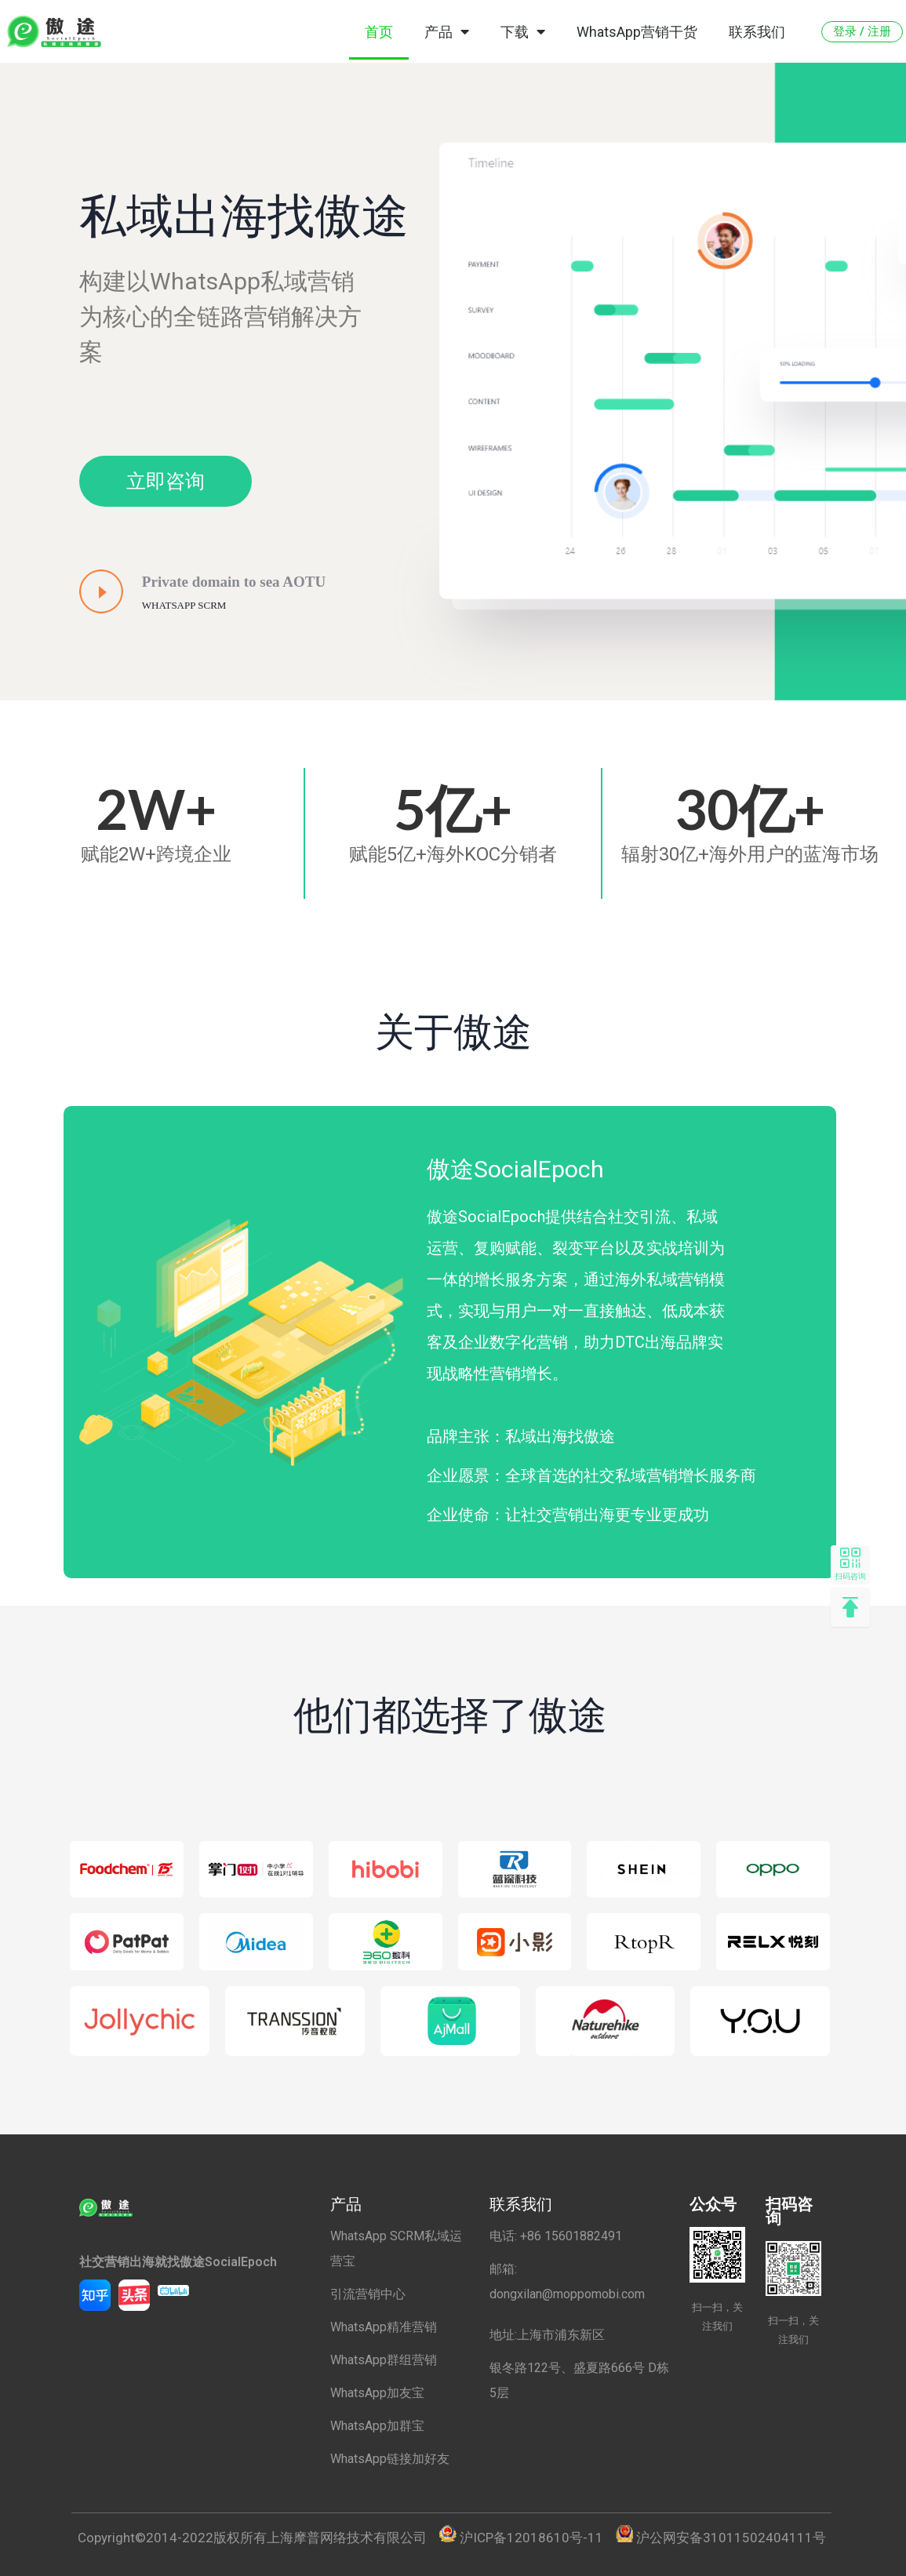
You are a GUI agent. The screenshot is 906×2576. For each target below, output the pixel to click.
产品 (446, 31)
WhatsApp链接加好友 (389, 2458)
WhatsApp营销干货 (637, 32)
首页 (379, 32)
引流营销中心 (368, 2294)
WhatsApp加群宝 (377, 2425)
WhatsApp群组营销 (383, 2359)
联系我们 (757, 32)
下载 (522, 31)
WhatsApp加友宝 (377, 2392)
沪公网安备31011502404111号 (731, 2537)
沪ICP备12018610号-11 (531, 2537)
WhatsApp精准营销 (383, 2326)
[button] (862, 31)
